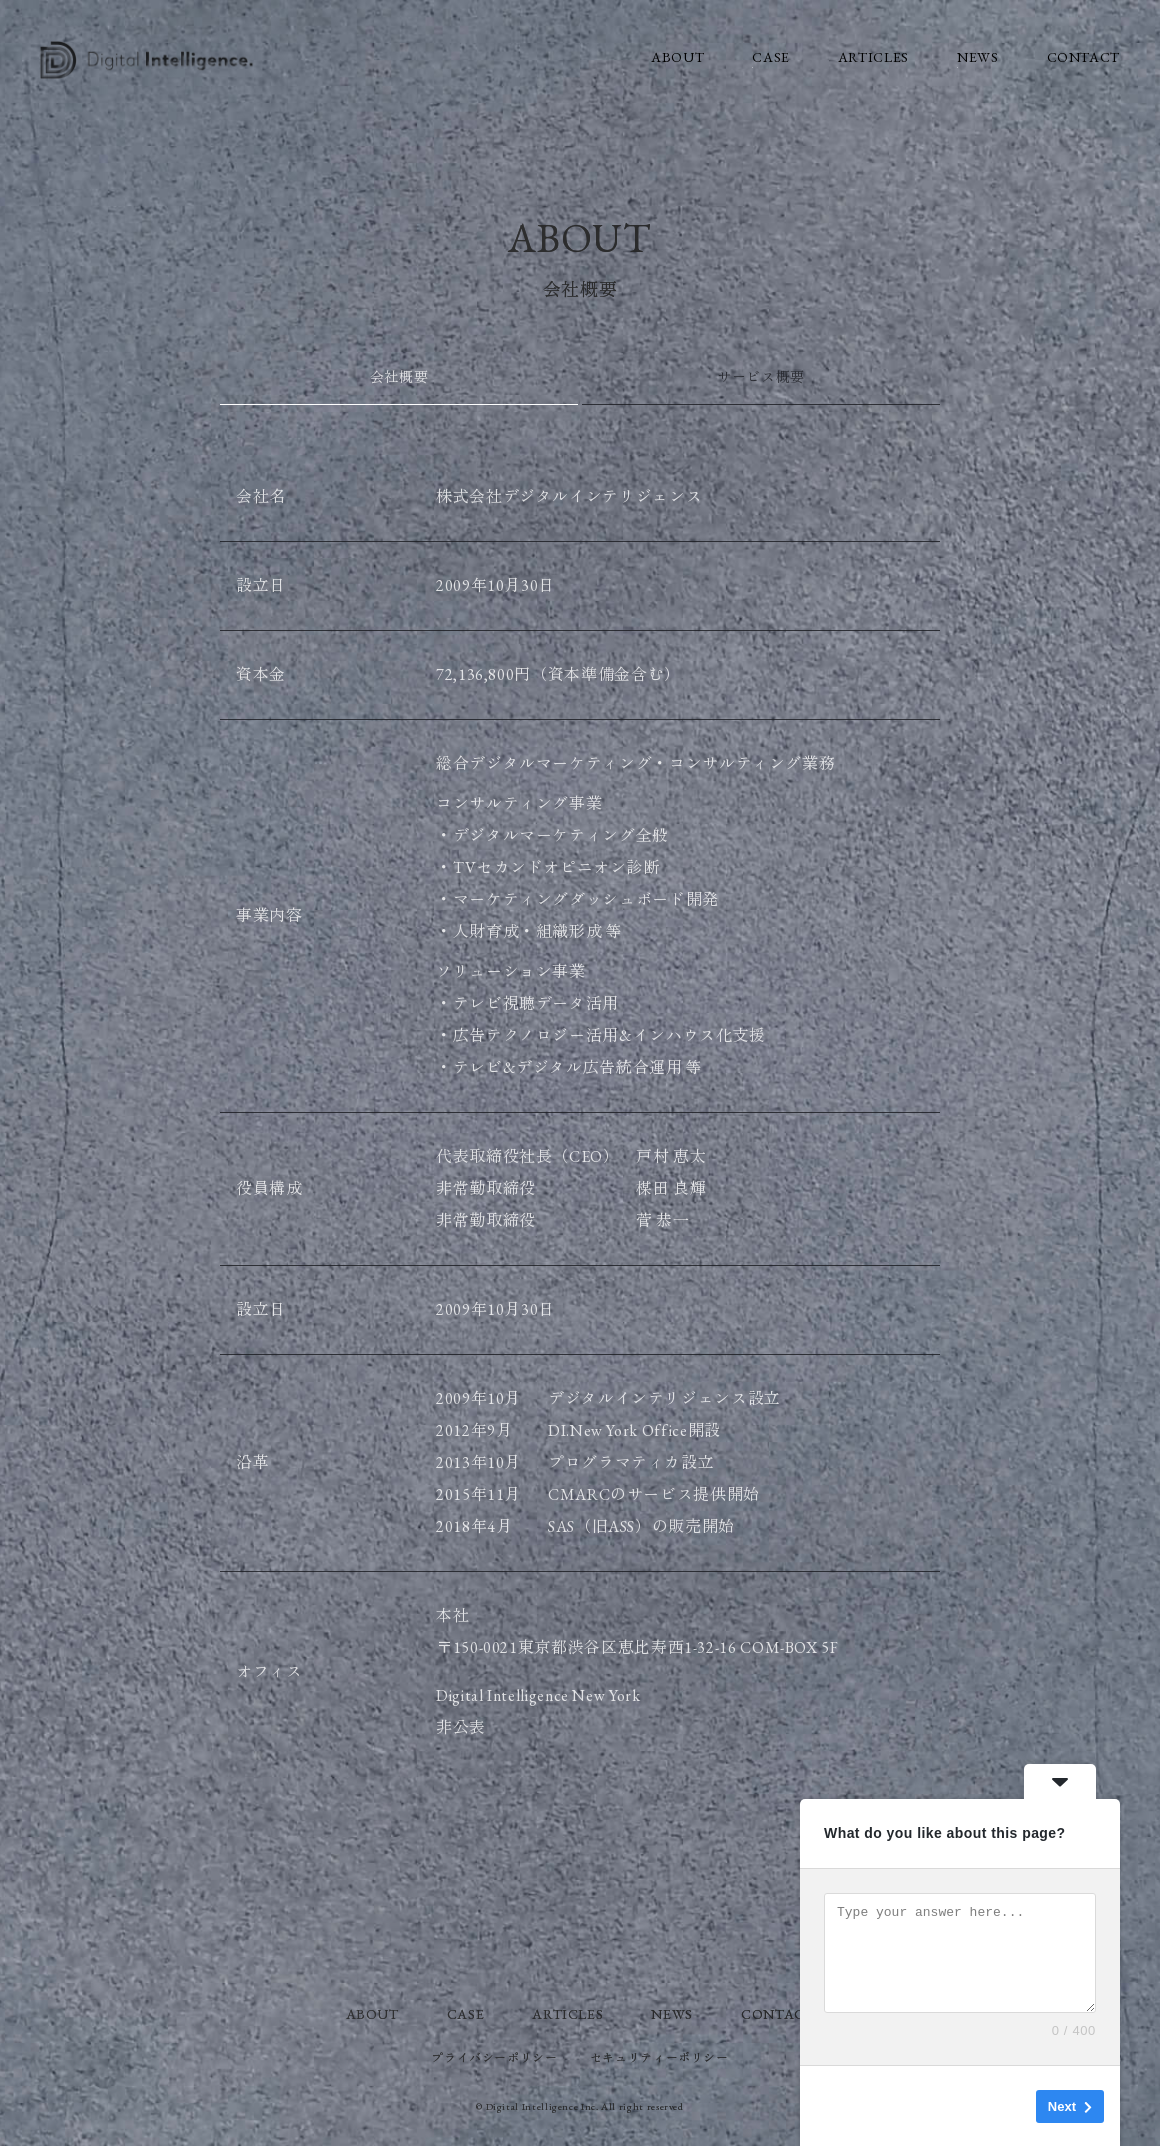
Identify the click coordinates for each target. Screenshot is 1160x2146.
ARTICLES (873, 57)
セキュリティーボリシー (659, 2058)
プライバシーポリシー (494, 2058)
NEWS (978, 57)
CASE (771, 57)
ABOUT (677, 57)
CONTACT (1083, 57)
